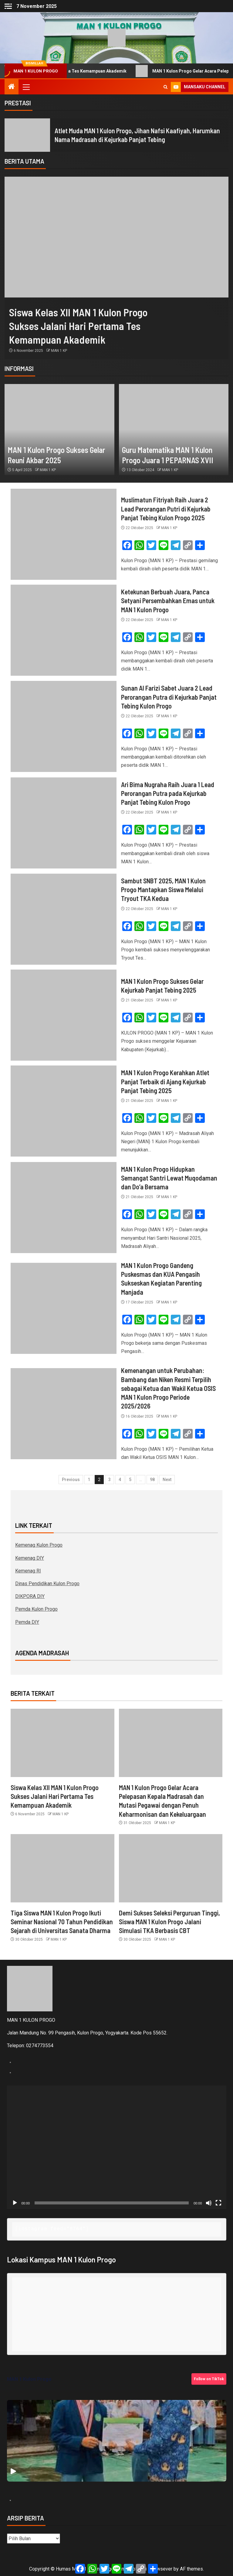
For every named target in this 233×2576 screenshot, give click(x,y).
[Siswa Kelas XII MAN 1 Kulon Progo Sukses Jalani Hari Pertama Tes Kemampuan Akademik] (116, 237)
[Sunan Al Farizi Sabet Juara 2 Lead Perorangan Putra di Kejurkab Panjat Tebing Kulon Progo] (63, 726)
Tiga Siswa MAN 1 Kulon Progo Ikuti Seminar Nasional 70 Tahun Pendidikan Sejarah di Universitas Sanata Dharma (62, 1922)
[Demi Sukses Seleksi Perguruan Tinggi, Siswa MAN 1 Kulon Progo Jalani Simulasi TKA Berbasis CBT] (171, 1868)
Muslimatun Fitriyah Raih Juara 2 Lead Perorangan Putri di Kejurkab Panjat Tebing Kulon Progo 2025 (166, 509)
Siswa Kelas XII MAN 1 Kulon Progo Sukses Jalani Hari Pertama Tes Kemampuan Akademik (78, 326)
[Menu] (26, 86)
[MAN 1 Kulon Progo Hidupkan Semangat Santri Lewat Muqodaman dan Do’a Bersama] (63, 1207)
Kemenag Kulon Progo (38, 1545)
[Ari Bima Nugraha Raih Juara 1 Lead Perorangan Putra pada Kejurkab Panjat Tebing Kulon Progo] (63, 822)
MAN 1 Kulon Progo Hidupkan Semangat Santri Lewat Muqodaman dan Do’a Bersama (169, 1178)
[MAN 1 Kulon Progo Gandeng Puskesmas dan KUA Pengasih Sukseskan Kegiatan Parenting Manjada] (63, 1308)
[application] (116, 2147)
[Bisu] (209, 2203)
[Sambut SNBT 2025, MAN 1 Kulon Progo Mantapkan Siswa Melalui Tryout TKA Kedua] (63, 919)
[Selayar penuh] (218, 2203)
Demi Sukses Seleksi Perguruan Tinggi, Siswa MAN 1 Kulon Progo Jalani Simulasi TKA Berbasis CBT (169, 1922)
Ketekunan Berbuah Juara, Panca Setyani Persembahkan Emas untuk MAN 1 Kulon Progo (167, 600)
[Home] (11, 87)
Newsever (161, 2569)
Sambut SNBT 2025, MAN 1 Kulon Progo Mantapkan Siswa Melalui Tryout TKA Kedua (163, 889)
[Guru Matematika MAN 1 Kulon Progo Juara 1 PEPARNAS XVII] (174, 429)
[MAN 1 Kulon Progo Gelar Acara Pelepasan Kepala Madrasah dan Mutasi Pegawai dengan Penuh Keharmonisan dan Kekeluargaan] (171, 1743)
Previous (71, 1479)
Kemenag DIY (29, 1558)
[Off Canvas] (8, 6)
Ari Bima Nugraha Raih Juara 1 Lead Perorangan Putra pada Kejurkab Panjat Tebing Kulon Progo (167, 793)
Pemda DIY (27, 1622)
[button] (26, 86)
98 (152, 1479)
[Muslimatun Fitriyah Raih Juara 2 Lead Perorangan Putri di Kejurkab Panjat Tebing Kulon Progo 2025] (63, 534)
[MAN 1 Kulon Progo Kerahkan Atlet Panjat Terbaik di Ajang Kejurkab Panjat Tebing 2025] (63, 1111)
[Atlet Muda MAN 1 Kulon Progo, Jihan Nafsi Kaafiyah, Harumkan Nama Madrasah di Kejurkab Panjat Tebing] (27, 135)
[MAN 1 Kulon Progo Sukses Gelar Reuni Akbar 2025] (59, 429)
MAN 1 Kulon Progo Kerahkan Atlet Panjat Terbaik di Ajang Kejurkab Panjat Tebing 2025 (165, 1081)
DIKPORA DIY (30, 1596)
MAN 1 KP (59, 350)
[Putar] (15, 2203)
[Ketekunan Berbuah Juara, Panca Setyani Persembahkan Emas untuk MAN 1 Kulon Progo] (63, 630)
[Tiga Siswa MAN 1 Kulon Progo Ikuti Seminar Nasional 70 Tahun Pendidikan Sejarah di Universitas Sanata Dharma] (62, 1868)
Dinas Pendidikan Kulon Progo (47, 1583)
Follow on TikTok (209, 2379)
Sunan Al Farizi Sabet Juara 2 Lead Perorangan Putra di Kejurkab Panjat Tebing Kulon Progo (169, 697)
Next (167, 1479)
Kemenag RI (28, 1571)
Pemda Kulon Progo (36, 1609)
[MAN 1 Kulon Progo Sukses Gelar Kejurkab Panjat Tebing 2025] (63, 1015)
